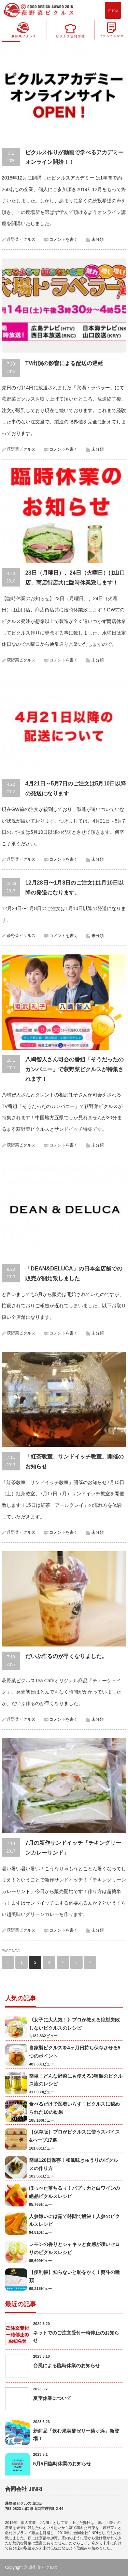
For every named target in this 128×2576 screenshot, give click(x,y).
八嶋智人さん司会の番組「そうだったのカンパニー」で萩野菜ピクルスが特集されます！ (74, 1069)
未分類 (97, 239)
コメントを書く (63, 239)
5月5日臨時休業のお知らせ (62, 2463)
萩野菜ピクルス (21, 239)
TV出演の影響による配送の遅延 (64, 363)
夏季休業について (52, 2398)
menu (113, 10)
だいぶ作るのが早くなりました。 (66, 1656)
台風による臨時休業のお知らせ (66, 2365)
